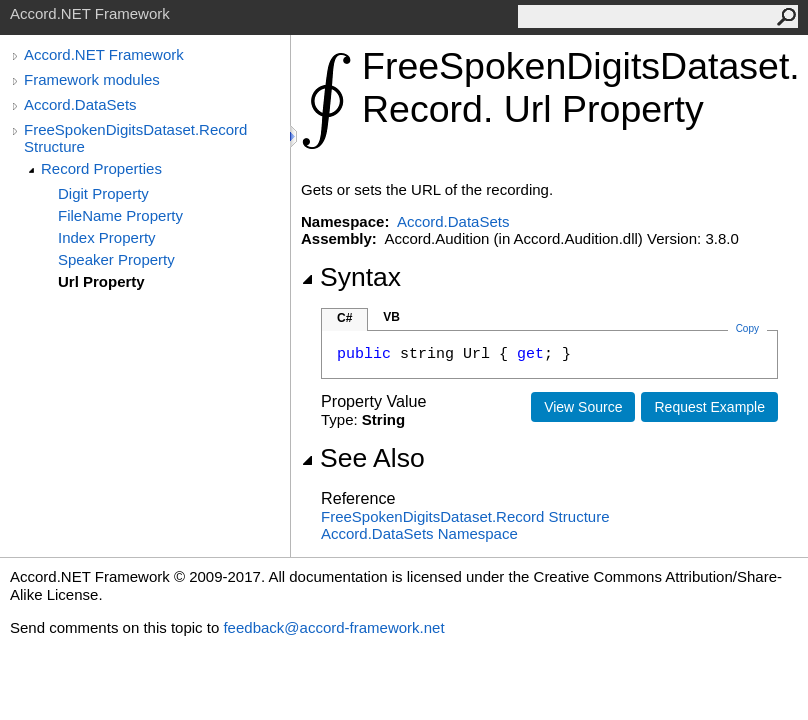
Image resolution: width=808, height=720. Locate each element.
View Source (583, 407)
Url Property (101, 281)
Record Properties (101, 168)
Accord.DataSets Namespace (419, 533)
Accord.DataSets (80, 104)
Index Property (107, 237)
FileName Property (120, 215)
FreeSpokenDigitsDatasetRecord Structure (465, 516)
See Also (363, 458)
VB (391, 317)
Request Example (709, 407)
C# (344, 318)
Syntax (351, 277)
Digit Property (103, 193)
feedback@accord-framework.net (333, 627)
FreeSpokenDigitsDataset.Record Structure (135, 138)
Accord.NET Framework (104, 54)
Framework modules (92, 79)
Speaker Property (116, 259)
